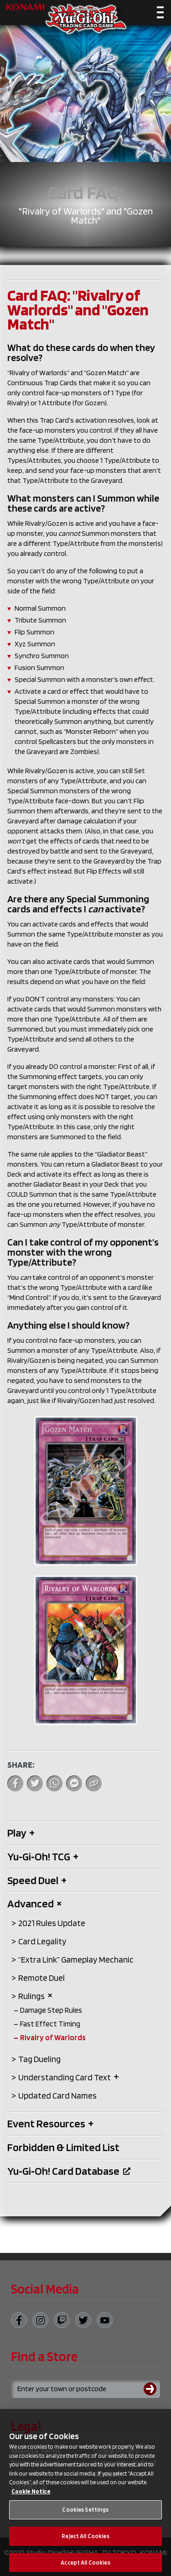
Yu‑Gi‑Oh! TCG (42, 1856)
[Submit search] (152, 2389)
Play (21, 1832)
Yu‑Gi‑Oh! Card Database (68, 2171)
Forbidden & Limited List (63, 2147)
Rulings (35, 1996)
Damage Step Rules (51, 2010)
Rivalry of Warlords (53, 2037)
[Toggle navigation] (160, 14)
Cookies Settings (85, 2514)
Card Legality (42, 1941)
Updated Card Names (57, 2095)
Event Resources (50, 2123)
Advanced (34, 1903)
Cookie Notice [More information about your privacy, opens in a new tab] (31, 2495)
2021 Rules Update (51, 1923)
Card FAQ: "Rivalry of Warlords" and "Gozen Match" (78, 309)
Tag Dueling (39, 2059)
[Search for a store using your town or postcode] (85, 2389)
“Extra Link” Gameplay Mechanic (76, 1959)
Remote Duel (41, 1978)
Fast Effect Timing (50, 2023)
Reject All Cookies (85, 2540)
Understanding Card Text (68, 2077)
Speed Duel (37, 1880)
